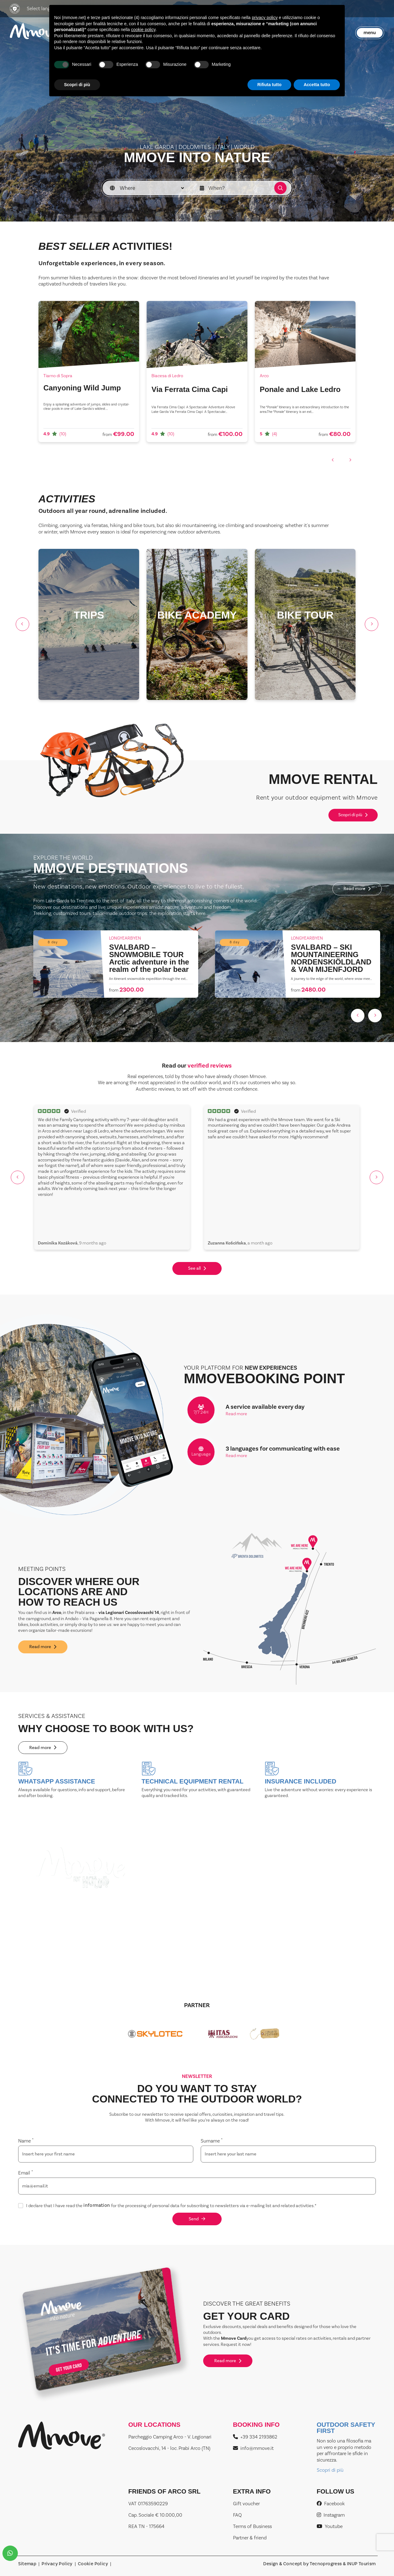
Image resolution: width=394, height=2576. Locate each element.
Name (26, 2141)
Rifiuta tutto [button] (269, 84)
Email (25, 2173)
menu (370, 32)
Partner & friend (250, 2538)
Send (197, 2219)
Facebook (331, 2503)
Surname (212, 2141)
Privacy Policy (57, 2564)
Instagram (331, 2515)
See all (197, 1268)
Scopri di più (353, 815)
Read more (357, 889)
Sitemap (27, 2564)
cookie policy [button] (143, 29)
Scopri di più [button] (77, 84)
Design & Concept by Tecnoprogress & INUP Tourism (319, 2564)
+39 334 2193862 (255, 2437)
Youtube (330, 2526)
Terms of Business (252, 2526)
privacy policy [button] (265, 17)
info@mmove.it (253, 2448)
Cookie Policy (93, 2564)
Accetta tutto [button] (317, 84)
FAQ (237, 2515)
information (96, 2206)
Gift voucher (246, 2503)
